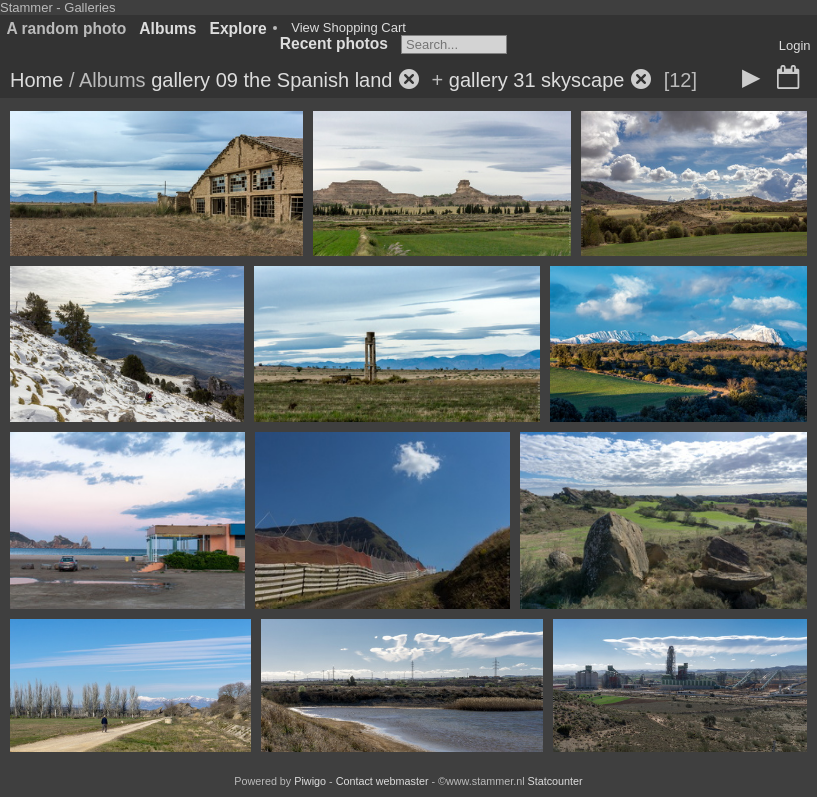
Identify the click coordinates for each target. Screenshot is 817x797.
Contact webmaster (382, 781)
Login (795, 45)
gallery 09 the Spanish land (271, 80)
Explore (238, 28)
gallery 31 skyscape (537, 80)
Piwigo (310, 781)
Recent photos (334, 43)
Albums (167, 28)
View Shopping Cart (348, 27)
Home (36, 80)
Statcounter (555, 781)
